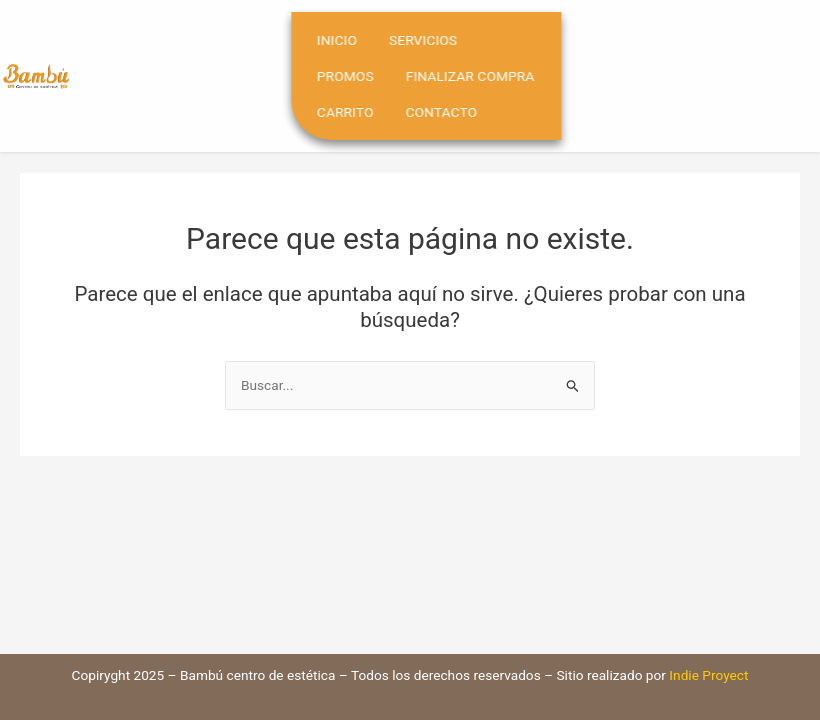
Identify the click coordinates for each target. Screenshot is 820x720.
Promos (364, 76)
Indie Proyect (708, 675)
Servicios (442, 40)
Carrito (364, 112)
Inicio (356, 40)
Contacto (460, 112)
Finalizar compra (488, 76)
